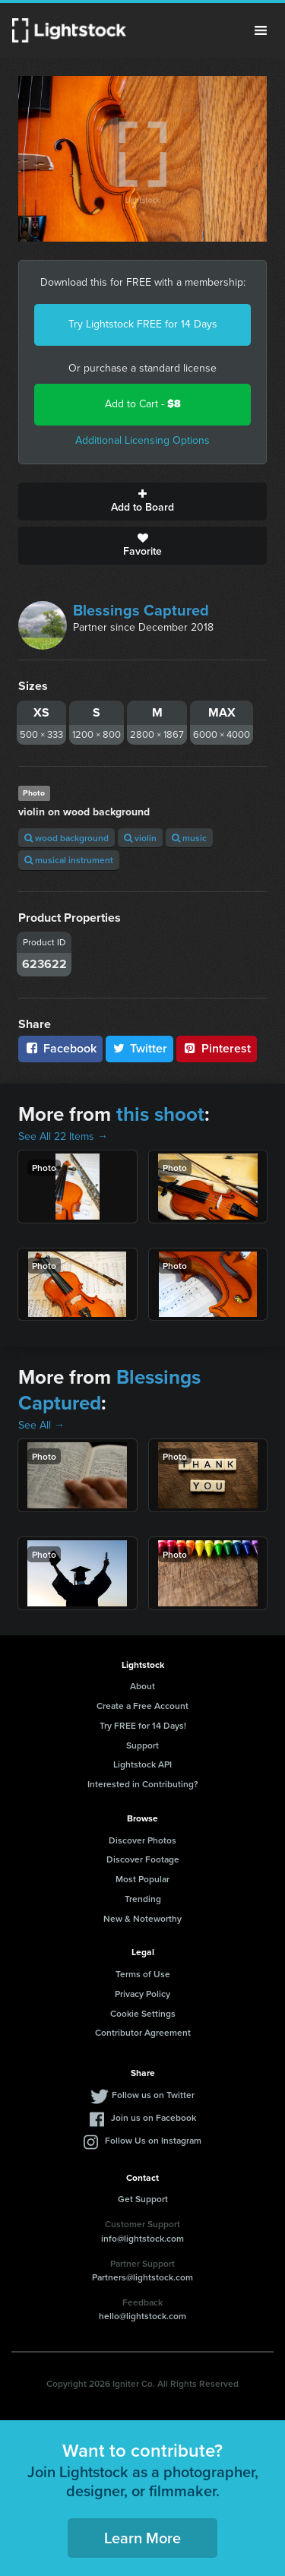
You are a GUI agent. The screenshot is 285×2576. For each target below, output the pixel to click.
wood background (66, 837)
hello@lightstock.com (142, 2315)
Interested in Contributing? (142, 1783)
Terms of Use (143, 1973)
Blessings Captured (141, 610)
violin (140, 837)
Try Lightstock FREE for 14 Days (142, 324)
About (142, 1685)
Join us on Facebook (153, 2117)
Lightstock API (142, 1764)
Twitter (140, 1048)
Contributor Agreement (143, 2032)
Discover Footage (142, 1859)
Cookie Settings (143, 2013)
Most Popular (142, 1878)
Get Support (143, 2198)
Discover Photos (142, 1840)
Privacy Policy (142, 1993)
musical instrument (68, 859)
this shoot (160, 1114)
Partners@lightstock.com (142, 2277)
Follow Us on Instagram (153, 2140)
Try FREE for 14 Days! (143, 1725)
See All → (41, 1425)
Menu (261, 30)
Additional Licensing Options (142, 440)
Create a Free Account (142, 1705)
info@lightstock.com (142, 2238)
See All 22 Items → (63, 1136)
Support (142, 1745)
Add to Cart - (143, 404)
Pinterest (216, 1048)
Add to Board (142, 501)
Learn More (142, 2538)
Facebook (60, 1048)
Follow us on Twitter (153, 2094)
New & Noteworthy (142, 1918)
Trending (143, 1898)
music (189, 837)
